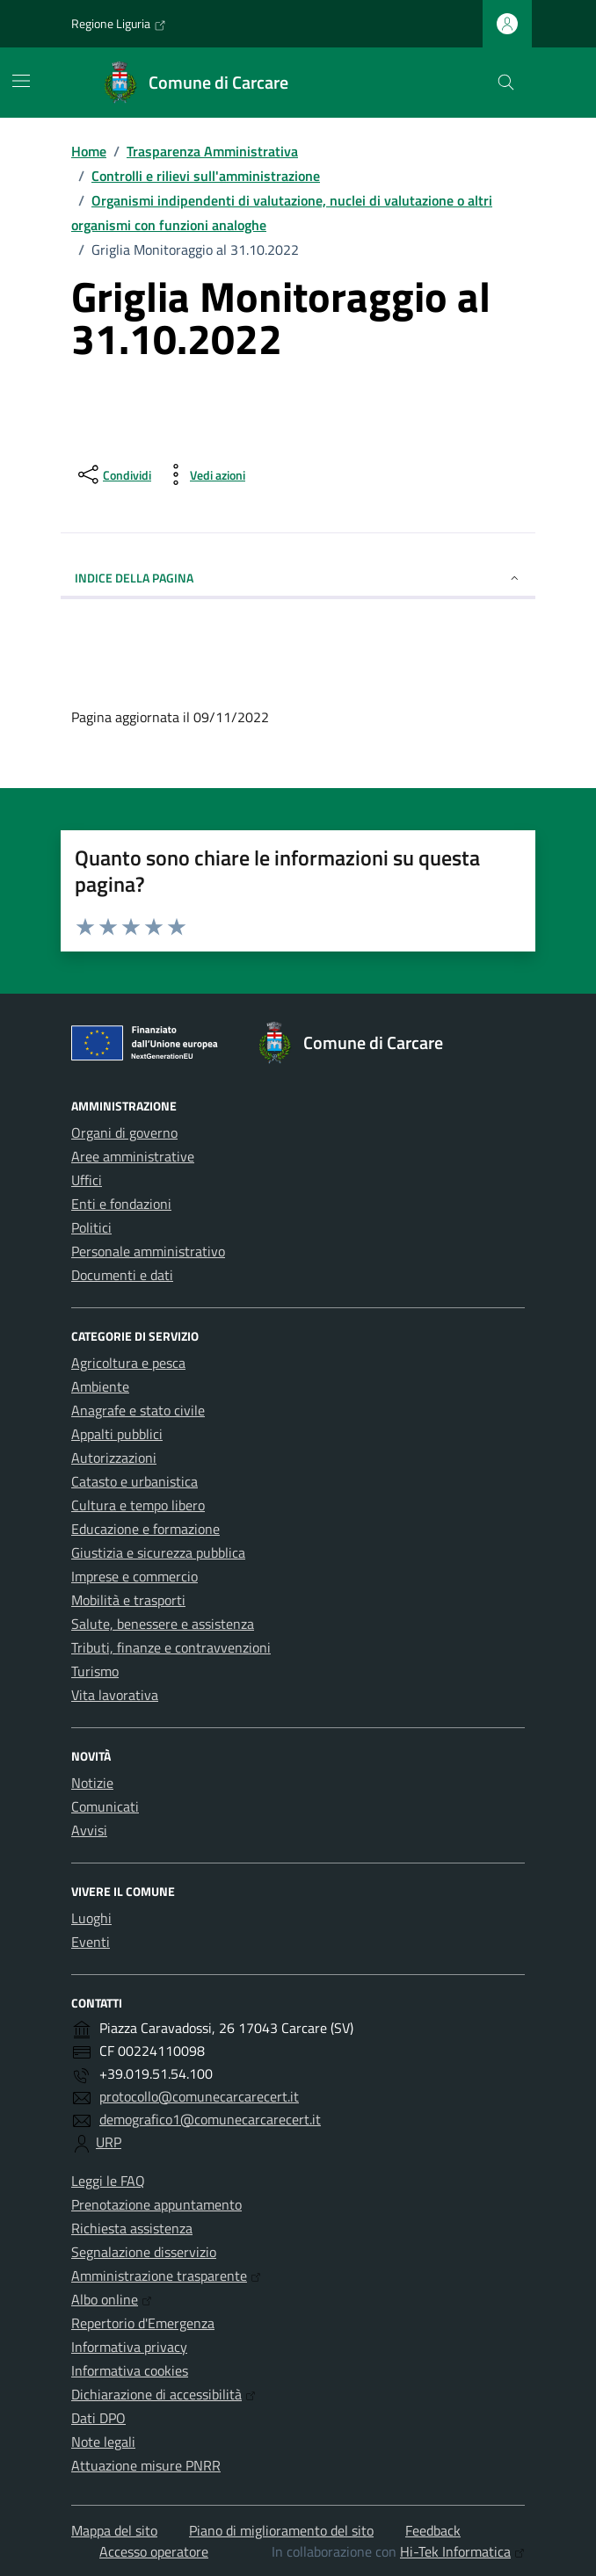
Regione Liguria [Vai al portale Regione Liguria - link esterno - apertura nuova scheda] (118, 23)
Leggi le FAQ (108, 2180)
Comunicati (105, 1806)
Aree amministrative (132, 1156)
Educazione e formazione (145, 1528)
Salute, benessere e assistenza (162, 1623)
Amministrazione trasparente (166, 2275)
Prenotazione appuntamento (156, 2204)
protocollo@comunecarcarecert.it (199, 2096)
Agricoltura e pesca (128, 1362)
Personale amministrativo (148, 1251)
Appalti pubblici (117, 1433)
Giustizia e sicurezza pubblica (158, 1552)
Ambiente (100, 1386)
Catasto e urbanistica (134, 1481)
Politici (91, 1227)
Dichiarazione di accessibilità (163, 2394)
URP (108, 2142)
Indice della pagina (298, 577)
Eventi (90, 1941)
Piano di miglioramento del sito (281, 2530)
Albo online (111, 2299)
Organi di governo (124, 1132)
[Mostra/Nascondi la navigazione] (21, 80)
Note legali (103, 2441)
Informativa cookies (129, 2370)
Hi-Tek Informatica (462, 2551)
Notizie (92, 1782)
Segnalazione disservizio (143, 2251)
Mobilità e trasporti (128, 1599)
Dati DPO (98, 2417)
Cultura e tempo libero (138, 1505)
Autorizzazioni (113, 1457)
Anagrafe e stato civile (138, 1410)
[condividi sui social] (113, 474)
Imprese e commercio (134, 1576)
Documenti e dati (122, 1274)
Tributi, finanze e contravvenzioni (171, 1647)
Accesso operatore (153, 2551)
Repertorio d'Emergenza (142, 2323)
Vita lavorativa (114, 1694)
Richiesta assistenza (132, 2228)
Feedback (433, 2530)
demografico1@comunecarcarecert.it (210, 2119)
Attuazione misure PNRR (146, 2465)
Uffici (86, 1179)
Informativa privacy (129, 2346)
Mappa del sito (114, 2530)
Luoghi (91, 1917)
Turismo (95, 1671)
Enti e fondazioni (121, 1203)
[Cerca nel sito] (506, 83)
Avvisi (89, 1830)
